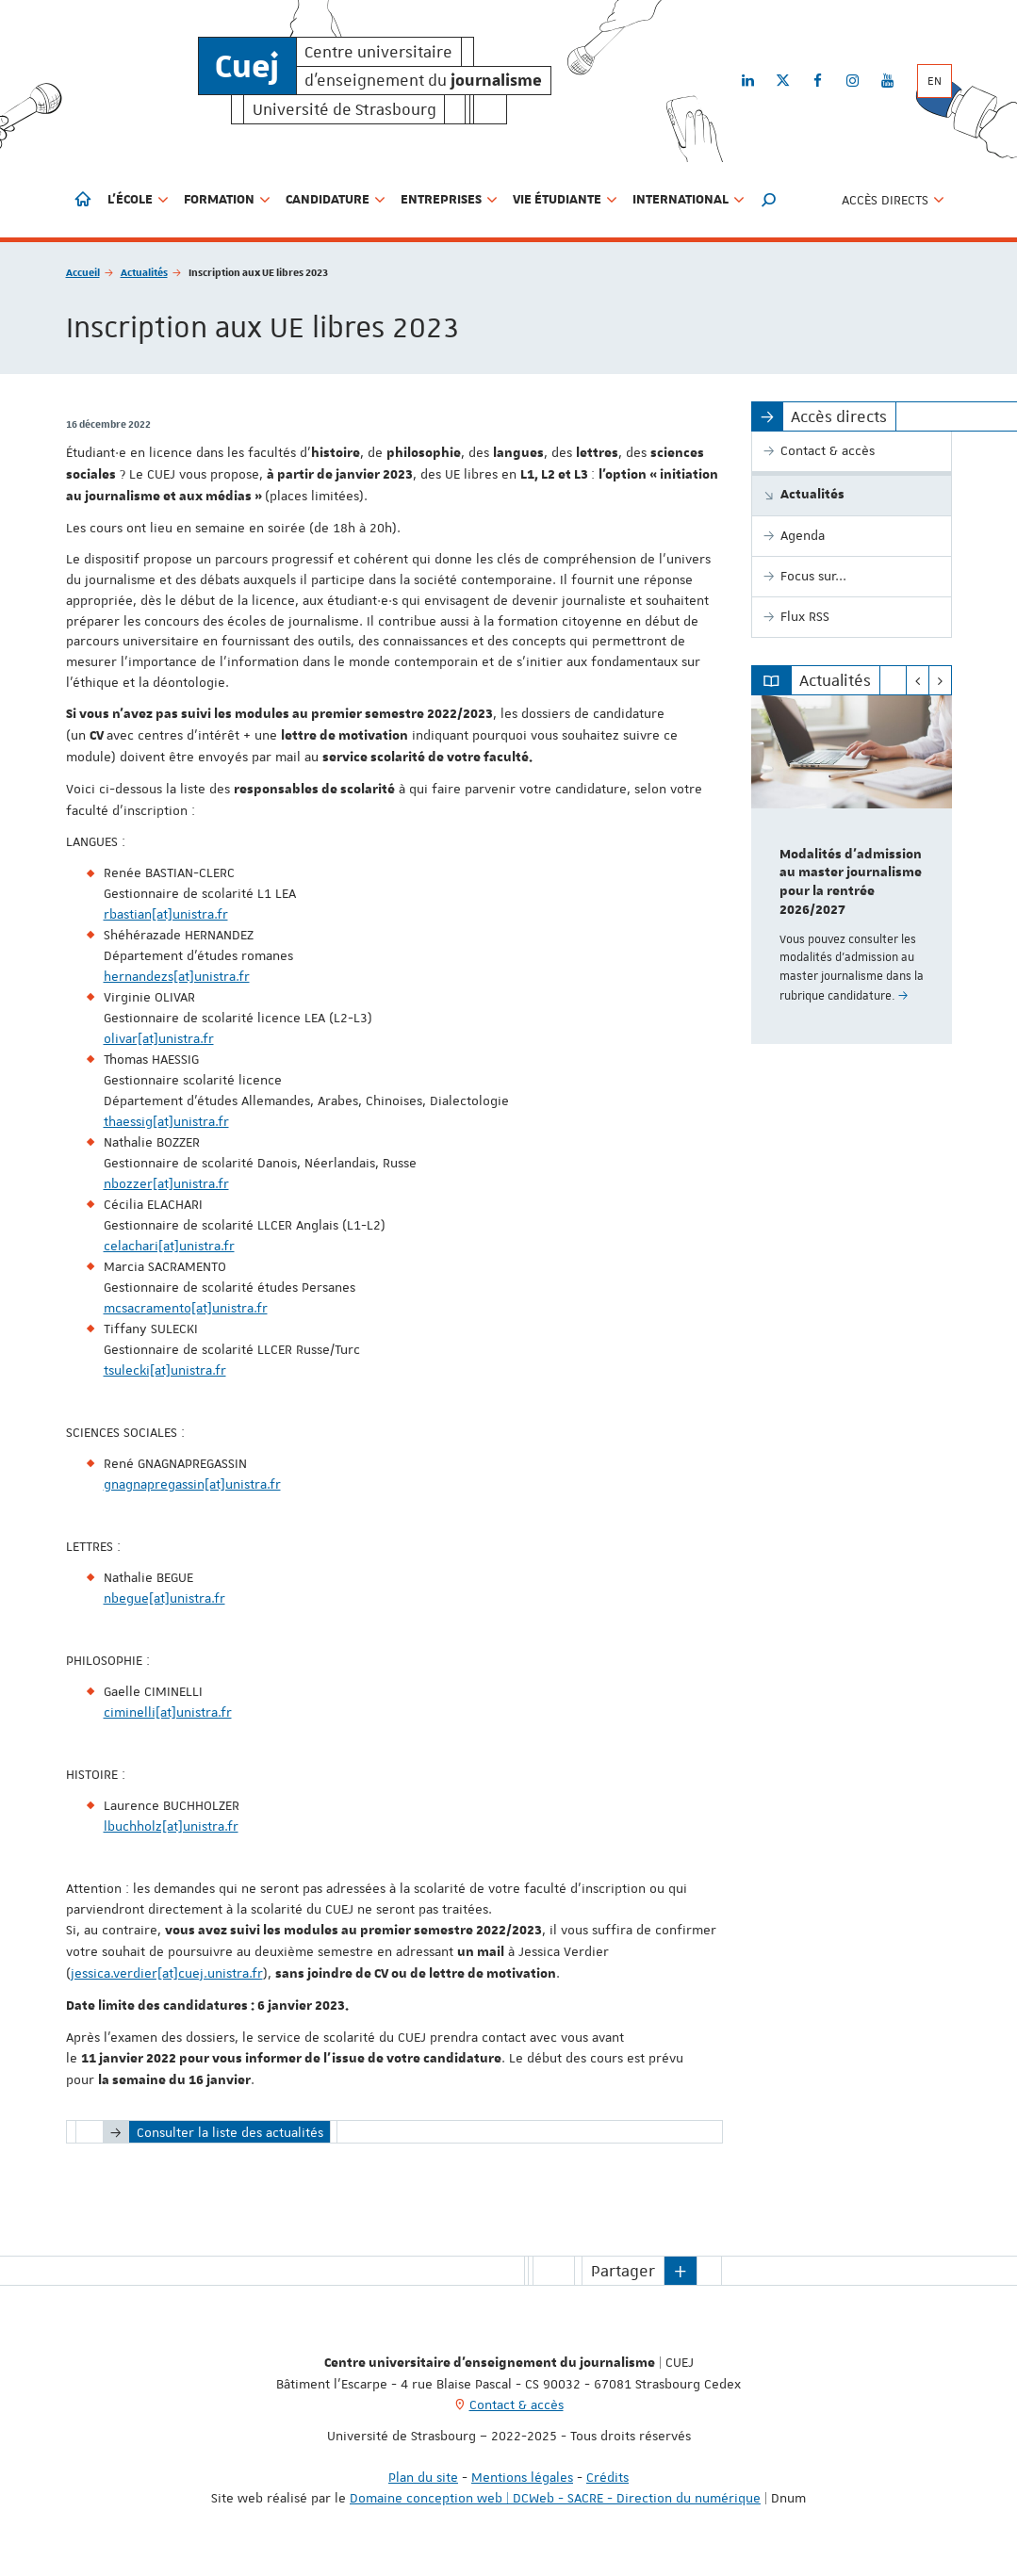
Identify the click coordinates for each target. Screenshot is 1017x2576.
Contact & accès (516, 2404)
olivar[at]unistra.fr (159, 1038)
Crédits (607, 2477)
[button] (769, 199)
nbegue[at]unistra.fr (164, 1598)
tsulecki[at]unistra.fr (165, 1369)
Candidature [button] (335, 199)
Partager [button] (623, 2270)
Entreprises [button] (449, 199)
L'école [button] (138, 199)
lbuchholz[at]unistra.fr (171, 1826)
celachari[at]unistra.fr (169, 1245)
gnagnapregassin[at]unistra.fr (192, 1483)
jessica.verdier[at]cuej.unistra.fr (167, 1973)
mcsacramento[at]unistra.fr (186, 1307)
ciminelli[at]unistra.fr (168, 1712)
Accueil (83, 272)
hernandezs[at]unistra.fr (177, 976)
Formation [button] (227, 199)
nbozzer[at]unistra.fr (166, 1183)
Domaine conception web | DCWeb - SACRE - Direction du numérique (555, 2497)
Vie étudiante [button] (565, 199)
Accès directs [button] (893, 199)
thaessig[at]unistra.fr (166, 1121)
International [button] (688, 199)
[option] (851, 869)
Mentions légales (522, 2477)
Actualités (144, 272)
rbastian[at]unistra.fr (166, 913)
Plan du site (423, 2477)
